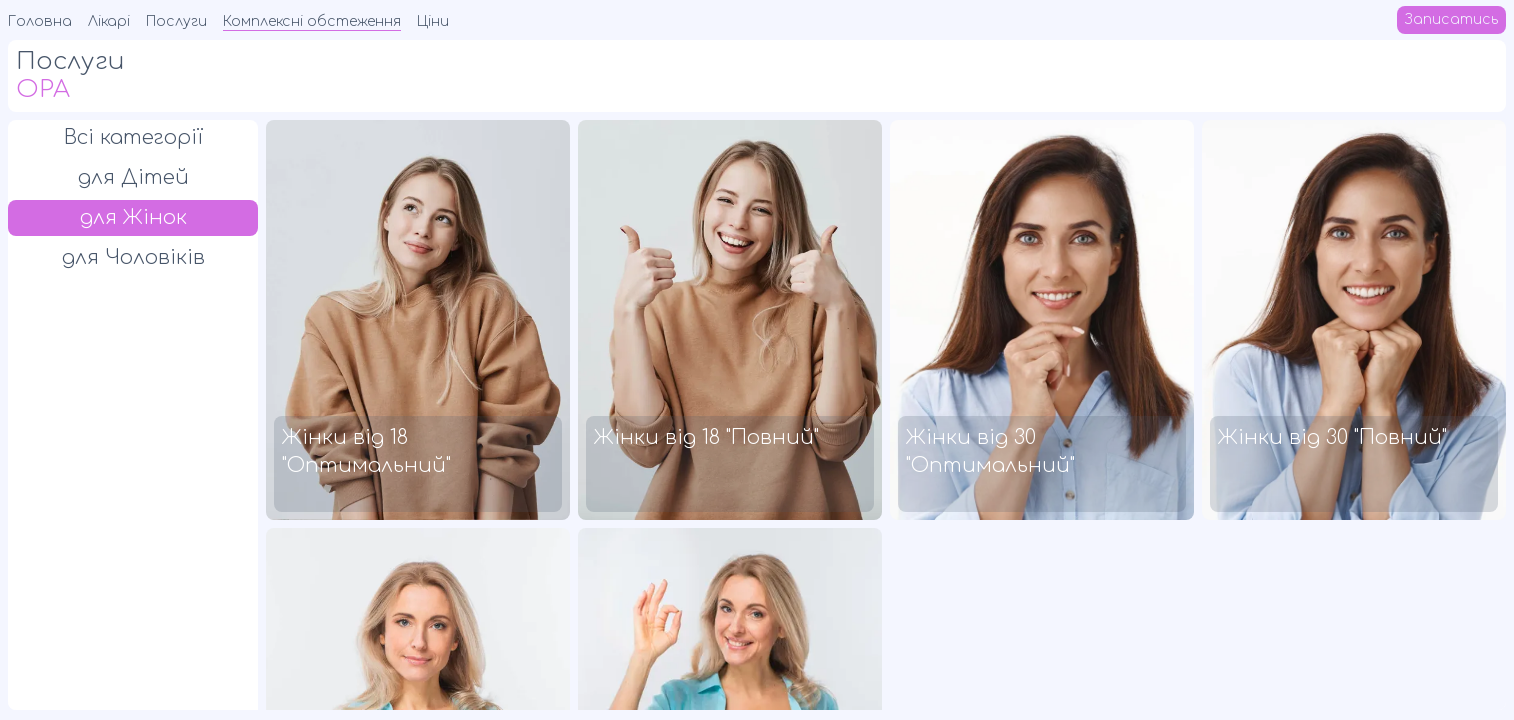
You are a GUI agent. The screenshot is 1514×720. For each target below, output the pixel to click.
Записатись (1451, 19)
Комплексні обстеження (312, 21)
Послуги (176, 21)
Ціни (433, 21)
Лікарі (109, 21)
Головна (40, 21)
